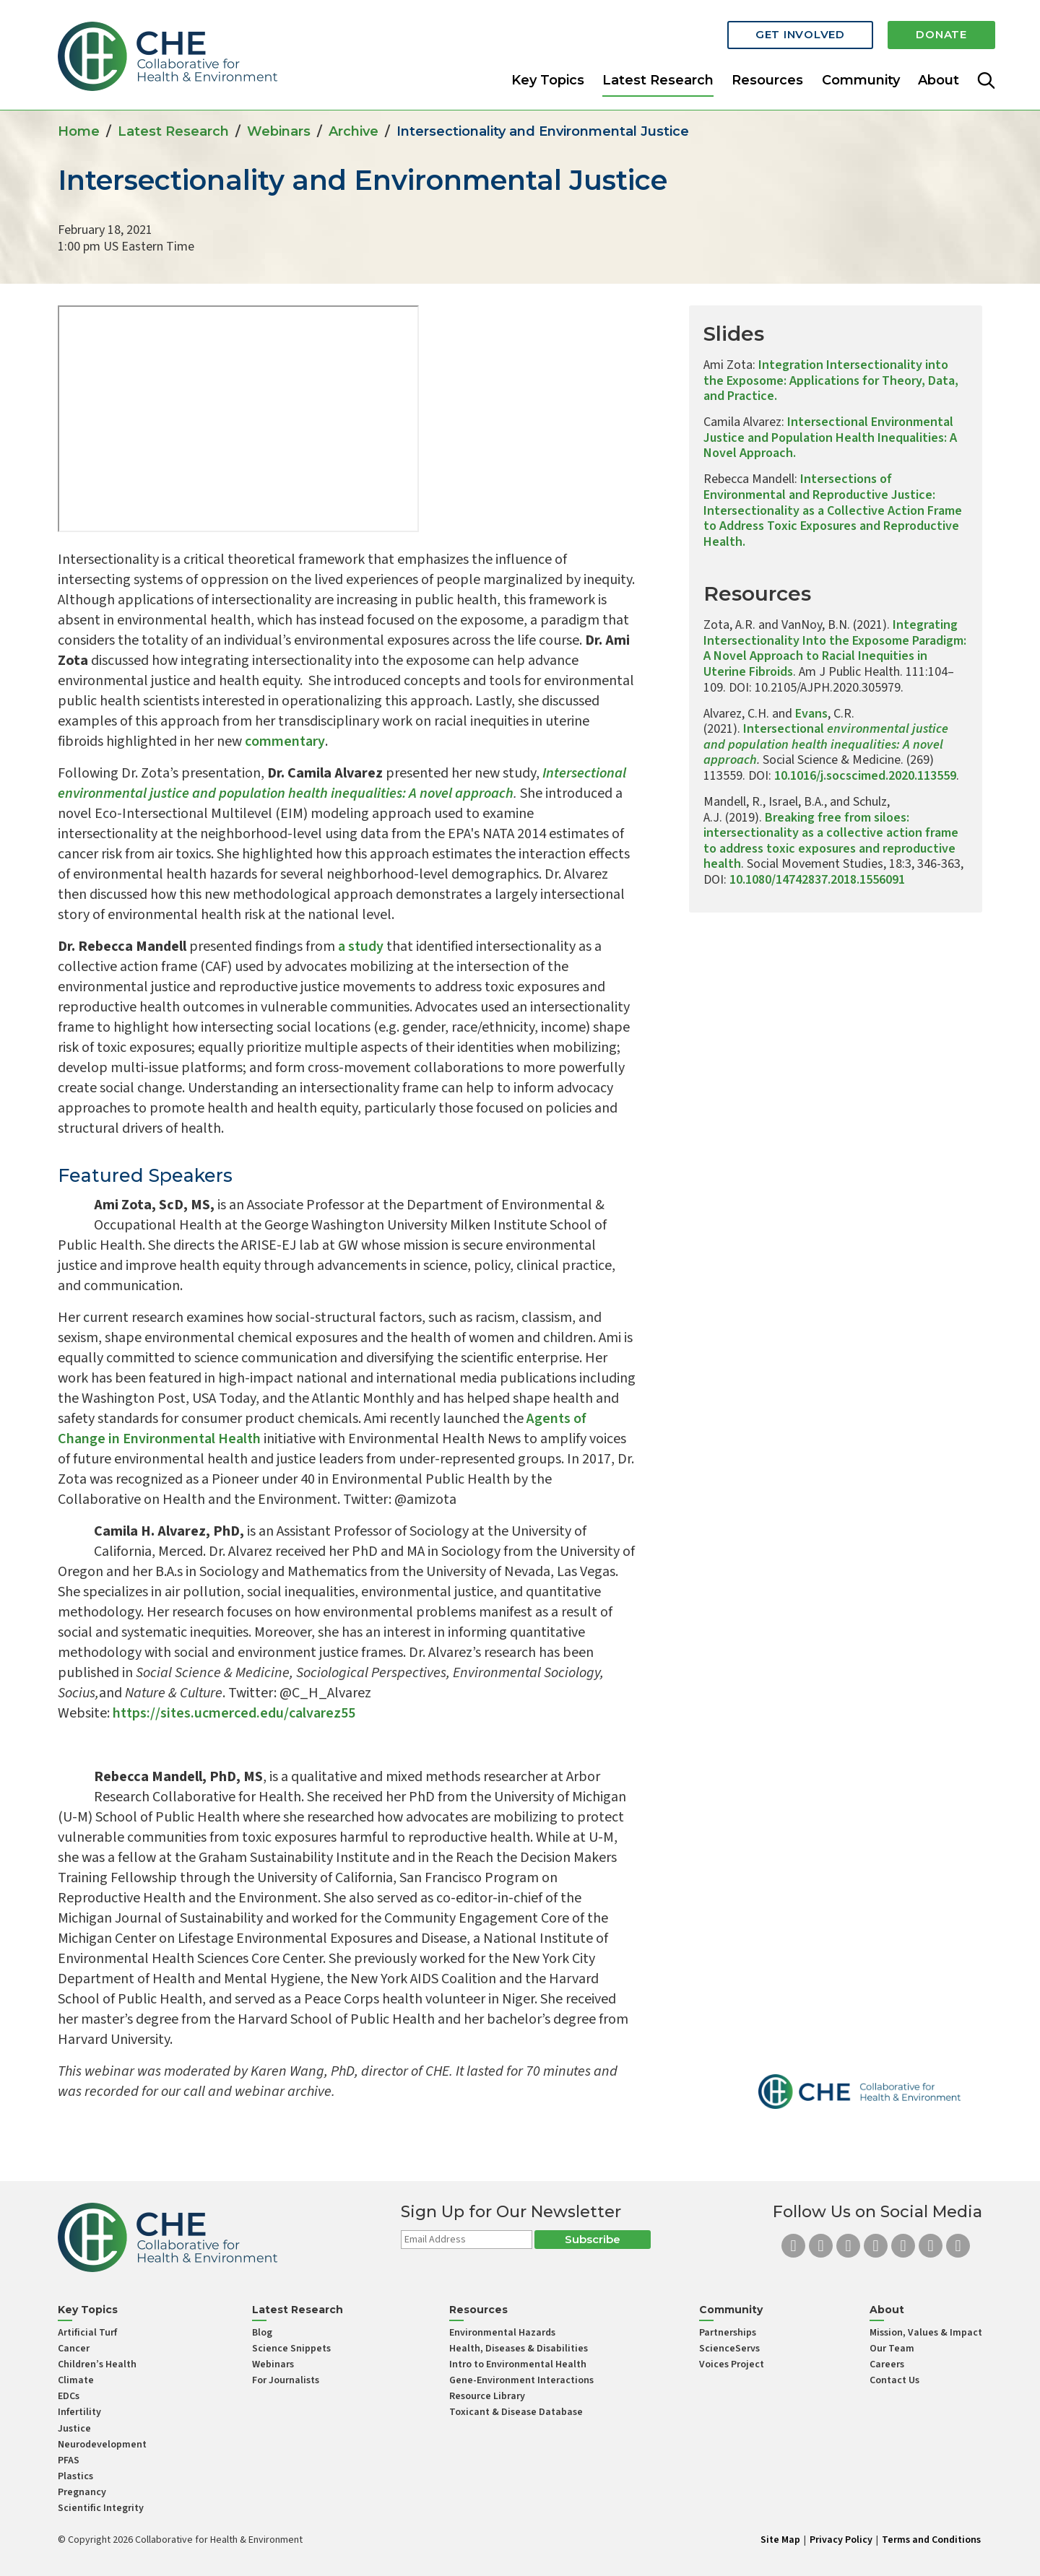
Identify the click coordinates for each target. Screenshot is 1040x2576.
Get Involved (794, 31)
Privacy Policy (841, 2540)
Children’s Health (97, 2364)
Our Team (892, 2348)
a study (361, 946)
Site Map (780, 2540)
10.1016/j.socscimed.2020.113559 (865, 776)
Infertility (79, 2412)
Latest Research (658, 75)
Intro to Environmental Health (517, 2364)
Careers (887, 2364)
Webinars (279, 131)
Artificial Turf (87, 2332)
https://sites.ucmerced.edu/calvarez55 (234, 1713)
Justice (74, 2428)
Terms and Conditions (931, 2540)
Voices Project (731, 2364)
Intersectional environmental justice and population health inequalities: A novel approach (342, 783)
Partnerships (727, 2332)
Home (79, 131)
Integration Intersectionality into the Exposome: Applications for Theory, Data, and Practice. (830, 380)
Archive (353, 131)
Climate (76, 2380)
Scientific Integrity (101, 2508)
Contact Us (894, 2380)
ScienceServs (729, 2348)
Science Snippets (291, 2348)
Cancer (74, 2348)
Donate (940, 31)
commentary (285, 741)
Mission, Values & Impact (926, 2332)
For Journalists (285, 2380)
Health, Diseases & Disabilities (518, 2348)
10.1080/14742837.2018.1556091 (817, 880)
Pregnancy (82, 2492)
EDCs (68, 2396)
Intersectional (783, 729)
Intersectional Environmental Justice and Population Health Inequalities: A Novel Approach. (830, 437)
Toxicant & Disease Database (516, 2412)
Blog (262, 2332)
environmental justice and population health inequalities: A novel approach (825, 744)
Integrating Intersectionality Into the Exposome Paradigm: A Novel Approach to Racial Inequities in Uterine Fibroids (834, 648)
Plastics (75, 2476)
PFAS (68, 2460)
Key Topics (547, 75)
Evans (811, 714)
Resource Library (487, 2396)
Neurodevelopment (102, 2444)
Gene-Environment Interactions (521, 2380)
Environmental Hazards (502, 2332)
